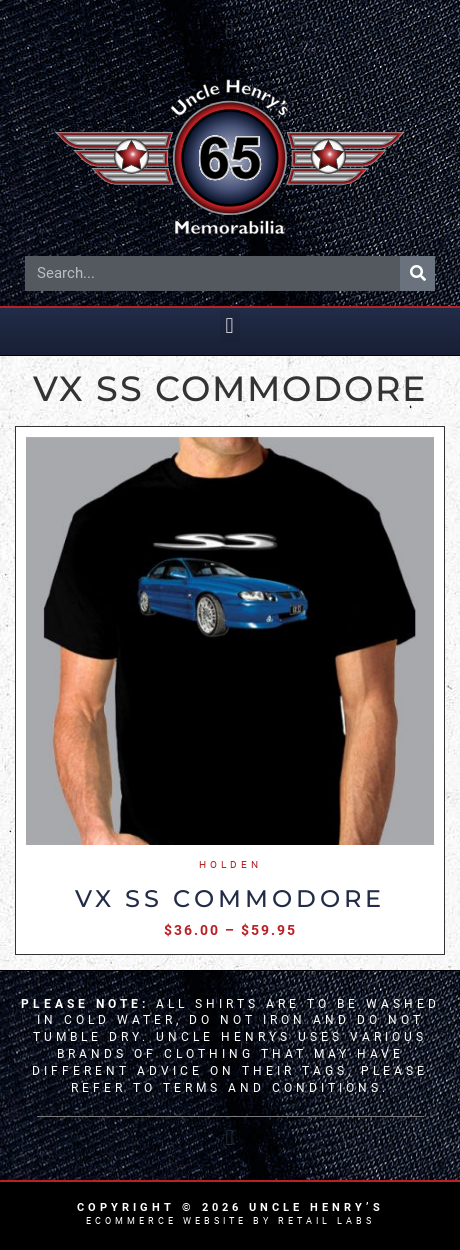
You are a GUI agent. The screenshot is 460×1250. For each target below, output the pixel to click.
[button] (230, 31)
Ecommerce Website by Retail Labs (230, 1221)
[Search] (417, 273)
